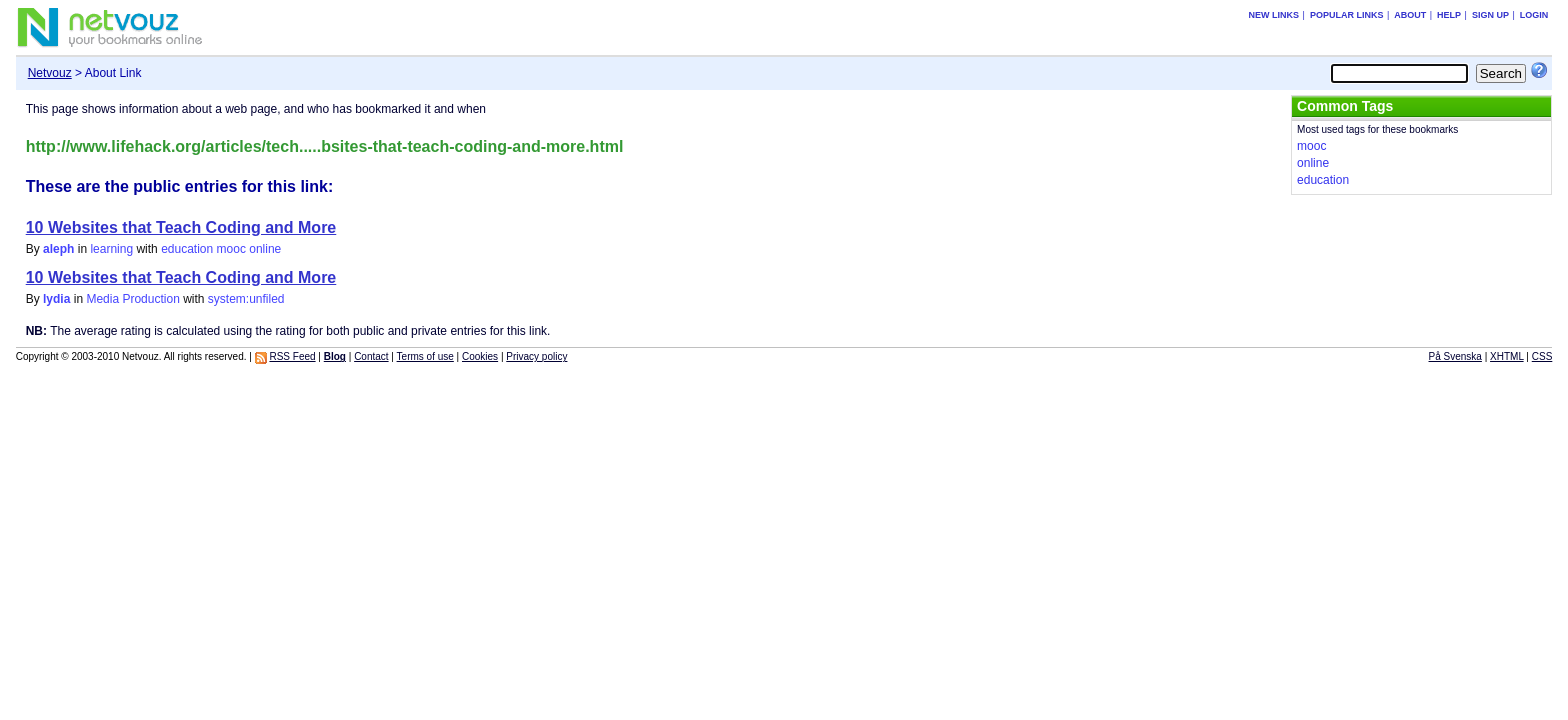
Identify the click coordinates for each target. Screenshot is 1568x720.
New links (1274, 15)
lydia (56, 299)
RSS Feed (292, 356)
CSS (1542, 356)
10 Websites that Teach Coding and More (181, 227)
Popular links (1347, 15)
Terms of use (425, 356)
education (187, 249)
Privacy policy (536, 356)
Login (1534, 15)
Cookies (480, 356)
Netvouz (50, 73)
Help (1449, 15)
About (1410, 15)
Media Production (132, 299)
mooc (231, 249)
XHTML (1507, 356)
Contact (371, 356)
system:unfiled (246, 299)
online (265, 249)
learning (111, 249)
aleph (58, 249)
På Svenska (1455, 356)
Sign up (1490, 15)
